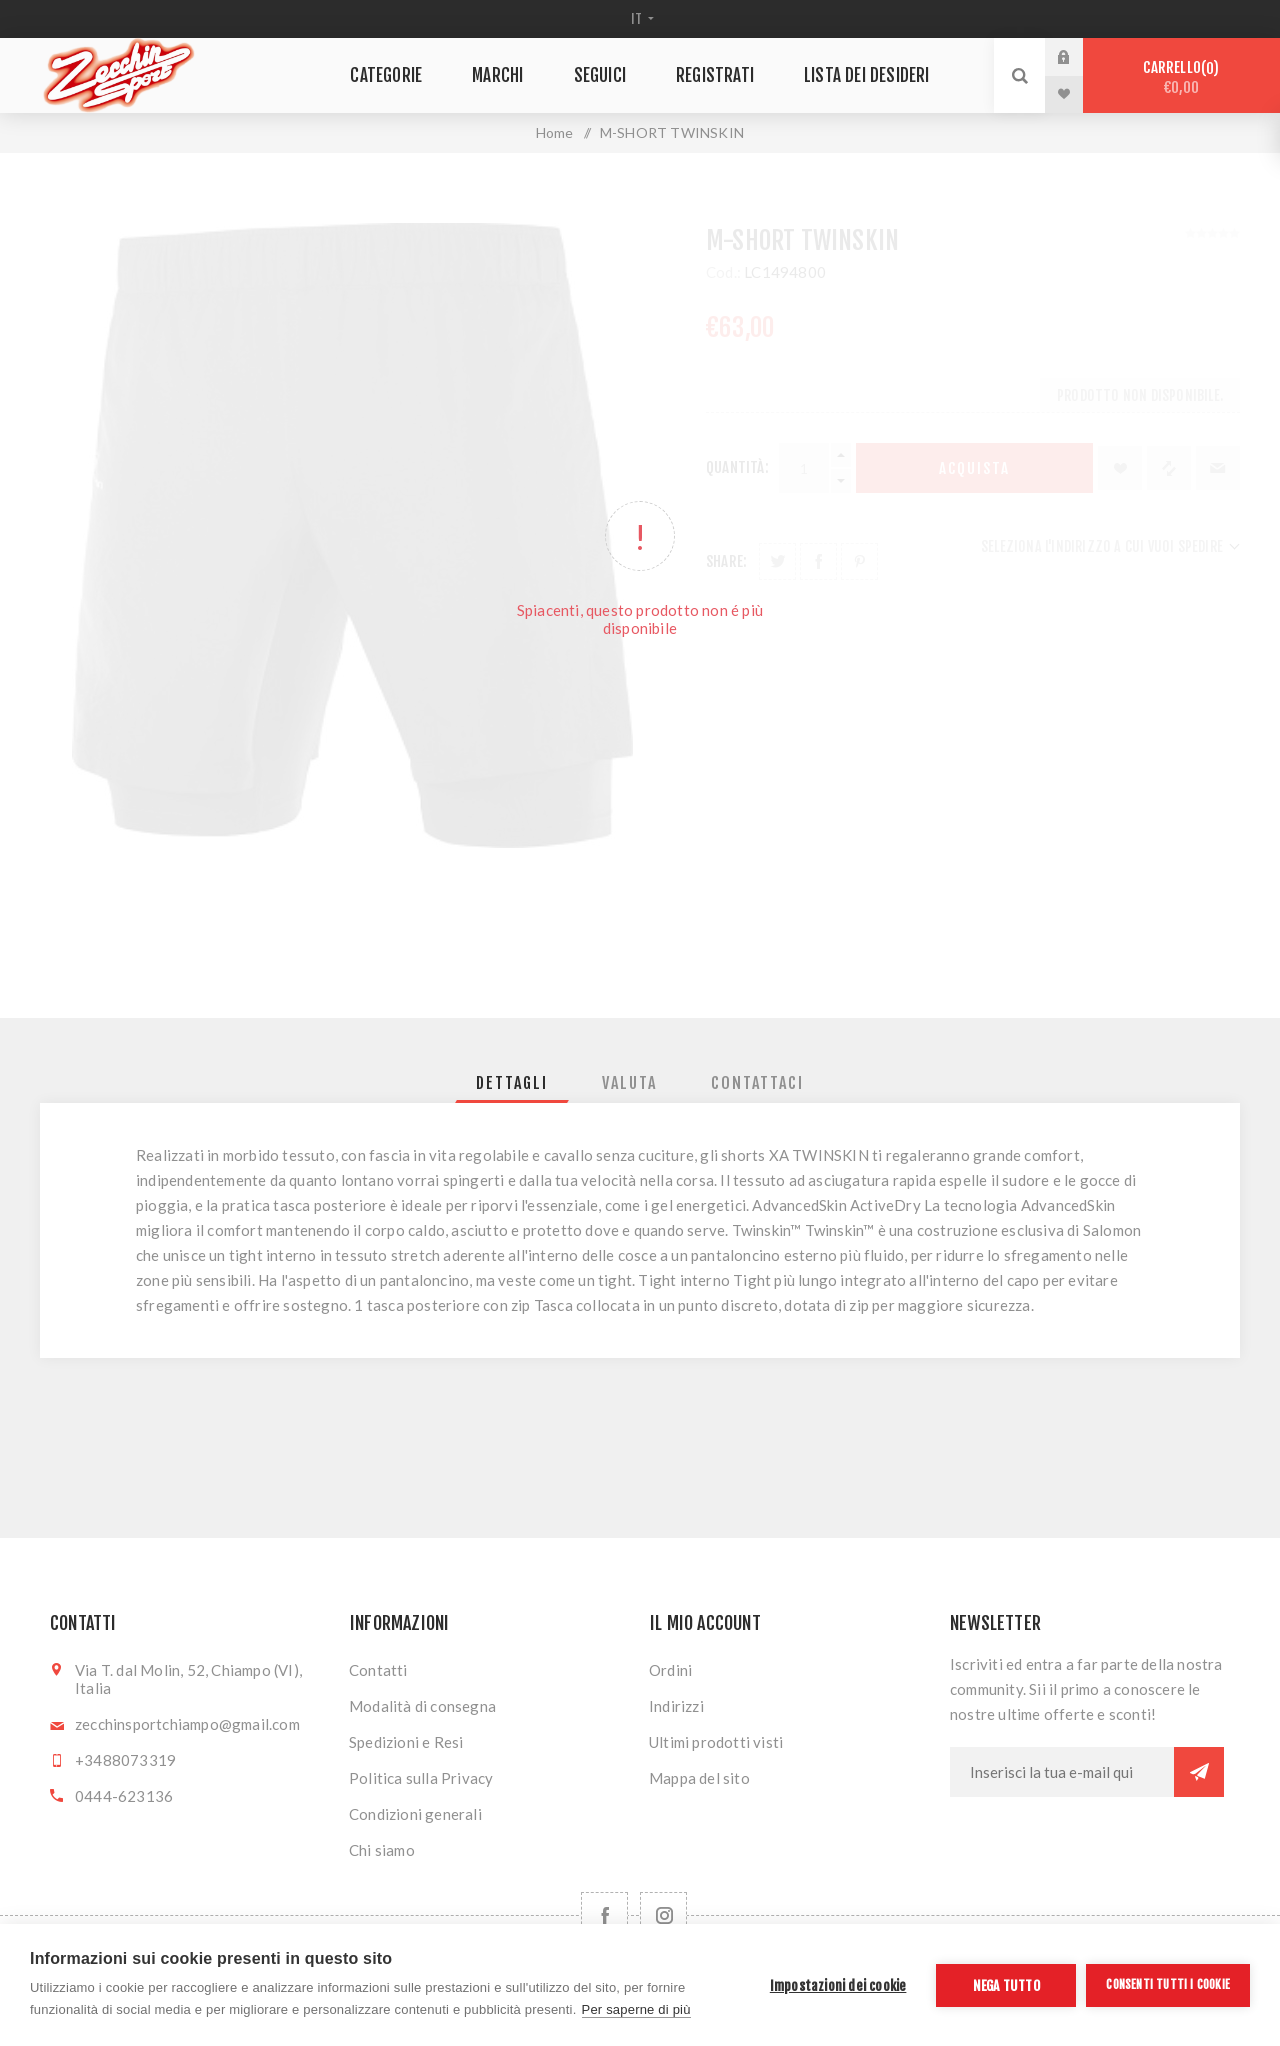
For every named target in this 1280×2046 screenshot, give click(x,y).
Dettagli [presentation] (512, 1083)
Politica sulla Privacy (421, 1778)
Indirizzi (676, 1706)
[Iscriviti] (1062, 1772)
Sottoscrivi (1199, 1772)
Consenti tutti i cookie (1168, 1984)
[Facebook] (604, 1915)
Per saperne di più (636, 2009)
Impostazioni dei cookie (838, 1985)
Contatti (378, 1670)
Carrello (1181, 77)
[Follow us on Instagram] (663, 1915)
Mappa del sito (699, 1778)
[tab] (512, 1083)
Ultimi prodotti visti (716, 1742)
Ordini (670, 1670)
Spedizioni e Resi (406, 1742)
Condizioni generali (415, 1814)
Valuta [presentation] (629, 1083)
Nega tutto (1006, 1985)
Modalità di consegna (422, 1706)
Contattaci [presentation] (757, 1083)
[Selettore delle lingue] (640, 19)
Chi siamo (382, 1850)
